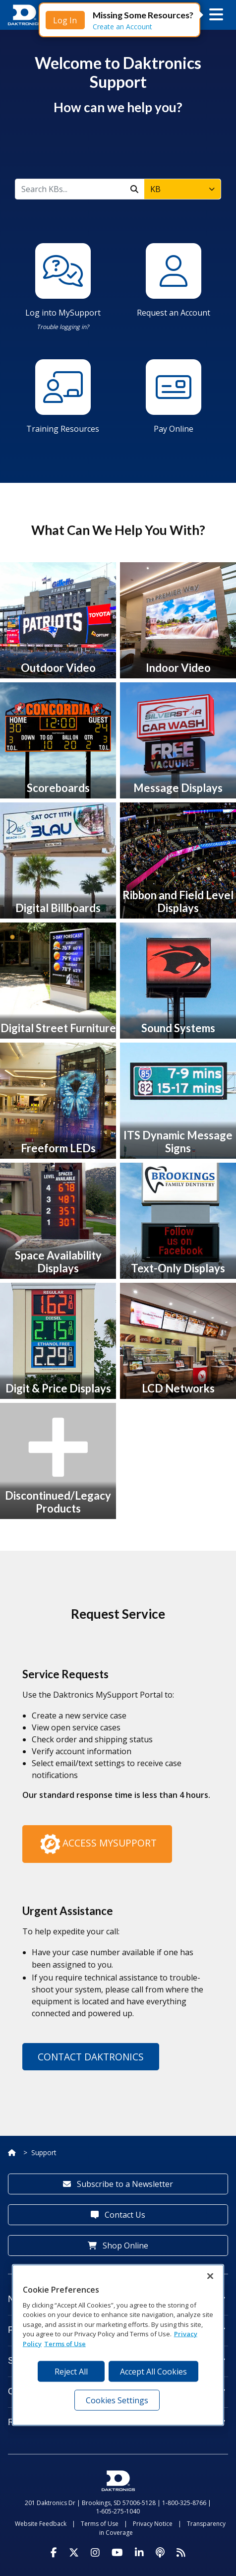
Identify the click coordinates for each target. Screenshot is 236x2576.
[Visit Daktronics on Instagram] (95, 2552)
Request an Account (173, 312)
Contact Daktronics (91, 2056)
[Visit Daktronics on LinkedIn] (139, 2552)
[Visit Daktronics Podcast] (160, 2552)
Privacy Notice (153, 2523)
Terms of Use (99, 2523)
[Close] (210, 2276)
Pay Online (173, 428)
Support (43, 2152)
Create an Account (122, 26)
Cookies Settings (117, 2400)
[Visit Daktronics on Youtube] (117, 2552)
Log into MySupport (63, 312)
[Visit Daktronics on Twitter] (74, 2552)
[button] (216, 14)
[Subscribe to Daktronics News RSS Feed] (181, 2552)
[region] (118, 2345)
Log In (65, 20)
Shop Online (118, 2245)
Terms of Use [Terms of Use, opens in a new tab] (65, 2343)
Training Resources (62, 428)
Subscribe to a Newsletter (118, 2184)
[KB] (69, 189)
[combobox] (182, 189)
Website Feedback (40, 2523)
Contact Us (118, 2214)
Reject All (71, 2371)
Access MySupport (97, 1844)
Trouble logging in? (63, 327)
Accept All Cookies (153, 2371)
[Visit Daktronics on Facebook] (54, 2552)
